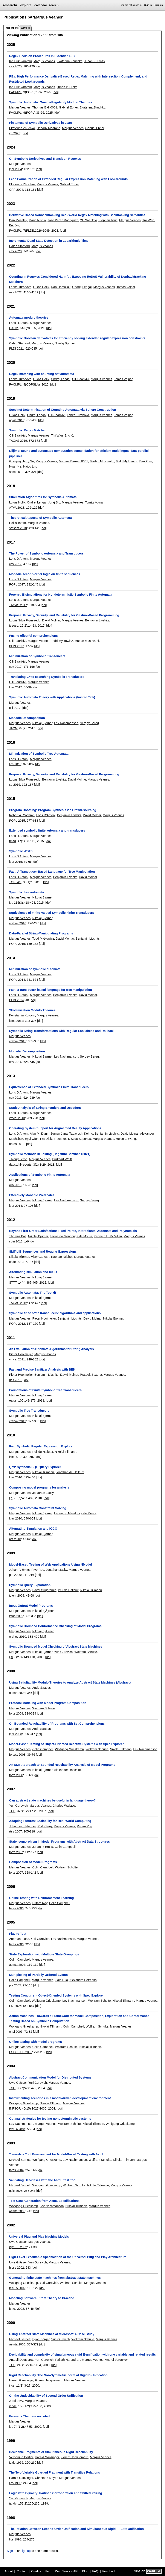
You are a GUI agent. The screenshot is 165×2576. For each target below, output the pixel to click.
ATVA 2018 (16, 507)
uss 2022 (15, 292)
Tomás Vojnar (125, 287)
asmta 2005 (17, 1964)
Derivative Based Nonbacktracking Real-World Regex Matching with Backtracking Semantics (77, 215)
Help (48, 2571)
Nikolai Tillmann (65, 1451)
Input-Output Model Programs (31, 1605)
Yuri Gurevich (63, 1652)
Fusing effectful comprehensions (33, 635)
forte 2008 (16, 1713)
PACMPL (15, 92)
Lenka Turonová (20, 287)
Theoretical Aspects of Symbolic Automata (40, 517)
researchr (10, 5)
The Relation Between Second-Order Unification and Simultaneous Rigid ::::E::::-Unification (76, 2529)
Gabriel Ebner (68, 107)
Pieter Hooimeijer (44, 1318)
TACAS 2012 (18, 1303)
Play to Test (17, 1933)
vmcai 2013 (17, 1118)
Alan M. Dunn (39, 1133)
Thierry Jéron (18, 1159)
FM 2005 (15, 2006)
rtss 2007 (15, 1831)
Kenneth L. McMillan (108, 1236)
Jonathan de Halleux (70, 1472)
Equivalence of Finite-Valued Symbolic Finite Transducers (51, 912)
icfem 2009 (16, 1595)
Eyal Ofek (31, 1138)
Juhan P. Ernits (94, 61)
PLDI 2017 (16, 646)
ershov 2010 (17, 1636)
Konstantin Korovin (22, 1015)
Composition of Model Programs (33, 1862)
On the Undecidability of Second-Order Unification (46, 2395)
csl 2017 (15, 707)
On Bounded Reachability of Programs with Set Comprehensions (57, 1723)
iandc (12, 2406)
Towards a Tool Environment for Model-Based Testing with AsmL (56, 2154)
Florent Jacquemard (48, 2380)
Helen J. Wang (126, 1138)
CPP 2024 (16, 189)
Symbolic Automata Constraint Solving (37, 1508)
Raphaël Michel (61, 1256)
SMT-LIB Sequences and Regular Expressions (42, 1251)
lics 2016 (15, 764)
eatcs (12, 1400)
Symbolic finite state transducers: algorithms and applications (55, 1313)
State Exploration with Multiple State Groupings (44, 1954)
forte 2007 (16, 1852)
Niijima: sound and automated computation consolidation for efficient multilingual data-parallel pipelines (78, 453)
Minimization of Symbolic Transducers (37, 656)
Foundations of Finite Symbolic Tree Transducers (45, 1390)
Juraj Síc (54, 502)
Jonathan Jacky (42, 1493)
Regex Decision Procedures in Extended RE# (42, 56)
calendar (40, 5)
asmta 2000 (17, 2344)
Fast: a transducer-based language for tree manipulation (50, 989)
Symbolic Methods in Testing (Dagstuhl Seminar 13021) (49, 1154)
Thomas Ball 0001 (44, 107)
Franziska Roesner (53, 1138)
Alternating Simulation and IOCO (33, 1528)
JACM (13, 728)
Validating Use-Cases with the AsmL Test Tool (42, 2180)
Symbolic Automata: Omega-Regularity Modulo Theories (50, 102)
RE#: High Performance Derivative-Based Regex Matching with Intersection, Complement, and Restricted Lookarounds (78, 79)
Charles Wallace (64, 1805)
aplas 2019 (16, 420)
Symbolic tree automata (26, 892)
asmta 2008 (17, 1693)
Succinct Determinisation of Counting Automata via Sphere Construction (62, 409)
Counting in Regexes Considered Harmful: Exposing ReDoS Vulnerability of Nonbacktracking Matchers (77, 279)
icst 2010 (15, 1457)
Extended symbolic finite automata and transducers (47, 830)
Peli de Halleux (42, 1451)
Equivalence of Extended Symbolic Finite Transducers (49, 1087)
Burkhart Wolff (62, 1159)
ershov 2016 (17, 923)
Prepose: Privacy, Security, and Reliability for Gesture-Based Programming (64, 615)
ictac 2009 (16, 1616)
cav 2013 (15, 1097)
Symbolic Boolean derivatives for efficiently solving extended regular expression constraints (77, 338)
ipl (10, 902)
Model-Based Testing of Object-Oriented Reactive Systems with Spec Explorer (66, 1744)
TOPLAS (15, 882)
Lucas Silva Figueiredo (24, 620)
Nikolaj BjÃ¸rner (42, 1611)
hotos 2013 (16, 1144)
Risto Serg (44, 1826)
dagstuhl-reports (20, 1164)
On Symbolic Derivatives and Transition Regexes (45, 158)
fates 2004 (16, 2170)
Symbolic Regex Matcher (27, 430)
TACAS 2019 (18, 440)
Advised (25, 27)
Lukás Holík (41, 287)
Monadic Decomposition (27, 718)
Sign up (159, 5)
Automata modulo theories (28, 317)
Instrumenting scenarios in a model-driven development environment (60, 2098)
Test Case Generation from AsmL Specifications (44, 2201)
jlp (10, 1498)
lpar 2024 (15, 169)
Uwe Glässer (18, 2082)
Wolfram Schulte (85, 1652)
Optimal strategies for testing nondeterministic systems (50, 2118)
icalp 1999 (16, 2462)
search (53, 5)
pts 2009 (15, 1575)
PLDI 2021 (16, 348)
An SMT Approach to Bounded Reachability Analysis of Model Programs (62, 1764)
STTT (12, 1282)
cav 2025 (15, 66)
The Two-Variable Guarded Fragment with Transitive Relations (54, 2472)
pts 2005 (15, 1985)
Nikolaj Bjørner (65, 343)
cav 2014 (15, 1062)
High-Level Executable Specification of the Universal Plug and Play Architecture (67, 2257)
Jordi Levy (16, 2401)
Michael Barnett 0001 (73, 461)
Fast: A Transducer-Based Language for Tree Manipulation (52, 871)
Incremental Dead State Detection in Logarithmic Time (48, 240)
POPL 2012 (17, 1323)
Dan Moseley (18, 220)
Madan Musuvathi (102, 461)
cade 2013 (16, 1262)
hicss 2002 (16, 2267)
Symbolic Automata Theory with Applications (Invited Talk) (52, 697)
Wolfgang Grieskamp (69, 1749)
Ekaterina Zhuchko (69, 61)
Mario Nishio (37, 220)
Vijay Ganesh (40, 1256)
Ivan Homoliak (60, 287)
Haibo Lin (29, 466)
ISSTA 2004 (17, 2129)
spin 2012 (15, 1241)
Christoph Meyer (46, 2478)
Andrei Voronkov (116, 2359)
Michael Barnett (20, 2159)
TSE (12, 2088)
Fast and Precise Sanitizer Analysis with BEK (42, 1369)
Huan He (15, 466)
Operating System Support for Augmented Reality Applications (55, 1128)
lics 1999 (15, 2483)
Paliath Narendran (67, 2359)
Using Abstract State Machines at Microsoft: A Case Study (51, 2334)
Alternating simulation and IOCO (33, 1272)
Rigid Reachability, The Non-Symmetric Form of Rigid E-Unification (58, 2375)
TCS (12, 1811)
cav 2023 (15, 251)
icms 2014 (16, 1020)
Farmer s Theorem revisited (29, 2416)
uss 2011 (15, 1380)
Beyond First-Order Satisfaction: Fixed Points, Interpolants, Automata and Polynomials (73, 1231)
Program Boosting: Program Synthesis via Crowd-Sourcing (52, 810)
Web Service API (66, 2571)
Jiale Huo (61, 1980)
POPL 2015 (17, 820)
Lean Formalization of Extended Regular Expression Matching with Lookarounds (68, 179)
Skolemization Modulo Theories (32, 1010)
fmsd (12, 841)
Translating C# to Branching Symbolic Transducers (46, 676)
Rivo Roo (37, 1569)
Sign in (148, 5)
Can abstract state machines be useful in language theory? (52, 1800)
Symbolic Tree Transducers (29, 1410)
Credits (36, 2571)
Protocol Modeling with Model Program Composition (47, 1703)
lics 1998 (15, 2539)
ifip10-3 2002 (18, 2247)
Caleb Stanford (19, 246)
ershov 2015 (17, 1041)
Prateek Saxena (91, 1374)
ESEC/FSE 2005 (20, 2052)
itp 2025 (14, 133)
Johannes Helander (22, 1826)
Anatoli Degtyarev (21, 2359)
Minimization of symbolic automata (34, 969)
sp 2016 (14, 784)
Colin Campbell (42, 1749)
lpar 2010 (15, 1477)
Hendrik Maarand (48, 128)
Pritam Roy (84, 1826)
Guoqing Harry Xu (21, 461)
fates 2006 (16, 1908)
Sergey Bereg (89, 723)
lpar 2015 (15, 861)
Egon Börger (40, 2339)
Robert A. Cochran (21, 815)
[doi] (38, 66)
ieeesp (13, 625)
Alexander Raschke (67, 1770)
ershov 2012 (17, 1421)
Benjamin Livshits (97, 620)
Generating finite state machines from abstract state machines (55, 2277)
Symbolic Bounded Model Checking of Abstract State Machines (55, 1646)
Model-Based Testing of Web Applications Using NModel (50, 1564)
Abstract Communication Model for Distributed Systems (50, 2077)
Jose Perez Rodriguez (62, 220)
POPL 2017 (17, 584)
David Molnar (51, 620)
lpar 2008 (15, 1734)
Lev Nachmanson (66, 723)
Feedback (109, 2571)
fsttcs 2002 (16, 2308)
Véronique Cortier (21, 2457)
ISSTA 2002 (17, 2288)
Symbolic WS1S (20, 851)
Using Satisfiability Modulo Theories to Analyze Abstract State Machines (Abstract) (70, 1682)
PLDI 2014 (16, 1000)
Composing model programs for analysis (39, 1487)
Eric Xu (14, 225)
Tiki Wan (148, 220)
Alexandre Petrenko (82, 1980)
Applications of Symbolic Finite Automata (39, 1174)
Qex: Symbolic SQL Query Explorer (35, 1467)
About (9, 2571)
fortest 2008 (17, 1754)
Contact (22, 2571)
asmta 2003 (17, 2211)
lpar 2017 (15, 687)
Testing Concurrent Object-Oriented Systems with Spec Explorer (56, 1995)
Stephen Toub (108, 220)
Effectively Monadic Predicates (31, 1195)
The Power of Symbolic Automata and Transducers (46, 553)
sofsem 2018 (18, 528)
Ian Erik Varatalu (20, 61)
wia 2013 (15, 1185)
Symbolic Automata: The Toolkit (32, 1292)
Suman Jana (59, 1133)
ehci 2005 (15, 2031)
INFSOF (14, 2108)
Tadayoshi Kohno (81, 1133)
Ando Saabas (41, 1687)
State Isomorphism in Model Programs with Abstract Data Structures (59, 1841)
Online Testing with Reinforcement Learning (41, 1898)
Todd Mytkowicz (127, 461)
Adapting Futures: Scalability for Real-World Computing (50, 1821)
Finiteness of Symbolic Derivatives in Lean (40, 122)
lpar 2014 (15, 1205)
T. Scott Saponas (79, 1138)
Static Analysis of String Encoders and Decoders (45, 1107)
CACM (13, 328)
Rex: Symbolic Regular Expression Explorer (41, 1446)
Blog (85, 2571)
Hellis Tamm (17, 523)
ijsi (11, 1657)
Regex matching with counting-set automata (41, 374)
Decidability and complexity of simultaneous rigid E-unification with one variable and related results (82, 2354)
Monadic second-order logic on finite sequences (44, 574)
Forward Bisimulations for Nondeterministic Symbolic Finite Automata (60, 594)
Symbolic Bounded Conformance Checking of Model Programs (55, 1626)
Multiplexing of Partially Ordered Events (38, 1975)
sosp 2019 (16, 472)
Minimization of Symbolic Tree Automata (38, 753)
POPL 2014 (17, 979)
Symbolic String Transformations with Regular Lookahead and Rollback (61, 1031)
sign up (26, 2551)
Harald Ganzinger (21, 2380)
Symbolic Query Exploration (29, 1585)
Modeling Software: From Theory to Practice (41, 2298)
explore (25, 5)
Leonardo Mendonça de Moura (71, 1236)
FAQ (95, 2571)
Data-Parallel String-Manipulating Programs (41, 933)
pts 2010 (15, 1539)
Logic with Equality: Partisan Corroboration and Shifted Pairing (55, 2493)
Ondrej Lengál (82, 287)
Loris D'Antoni (18, 323)
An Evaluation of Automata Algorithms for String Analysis (51, 1349)
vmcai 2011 (17, 1359)
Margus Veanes (44, 61)
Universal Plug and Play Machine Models (39, 2236)
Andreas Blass (19, 1939)
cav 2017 (15, 564)
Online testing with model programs (35, 2041)
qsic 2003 (15, 2190)
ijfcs (11, 2385)
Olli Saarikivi (88, 220)
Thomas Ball (17, 1236)
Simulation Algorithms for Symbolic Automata (42, 497)
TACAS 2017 (18, 605)
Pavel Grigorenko (44, 1590)
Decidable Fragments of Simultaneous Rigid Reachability (51, 2452)
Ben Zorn (145, 461)
